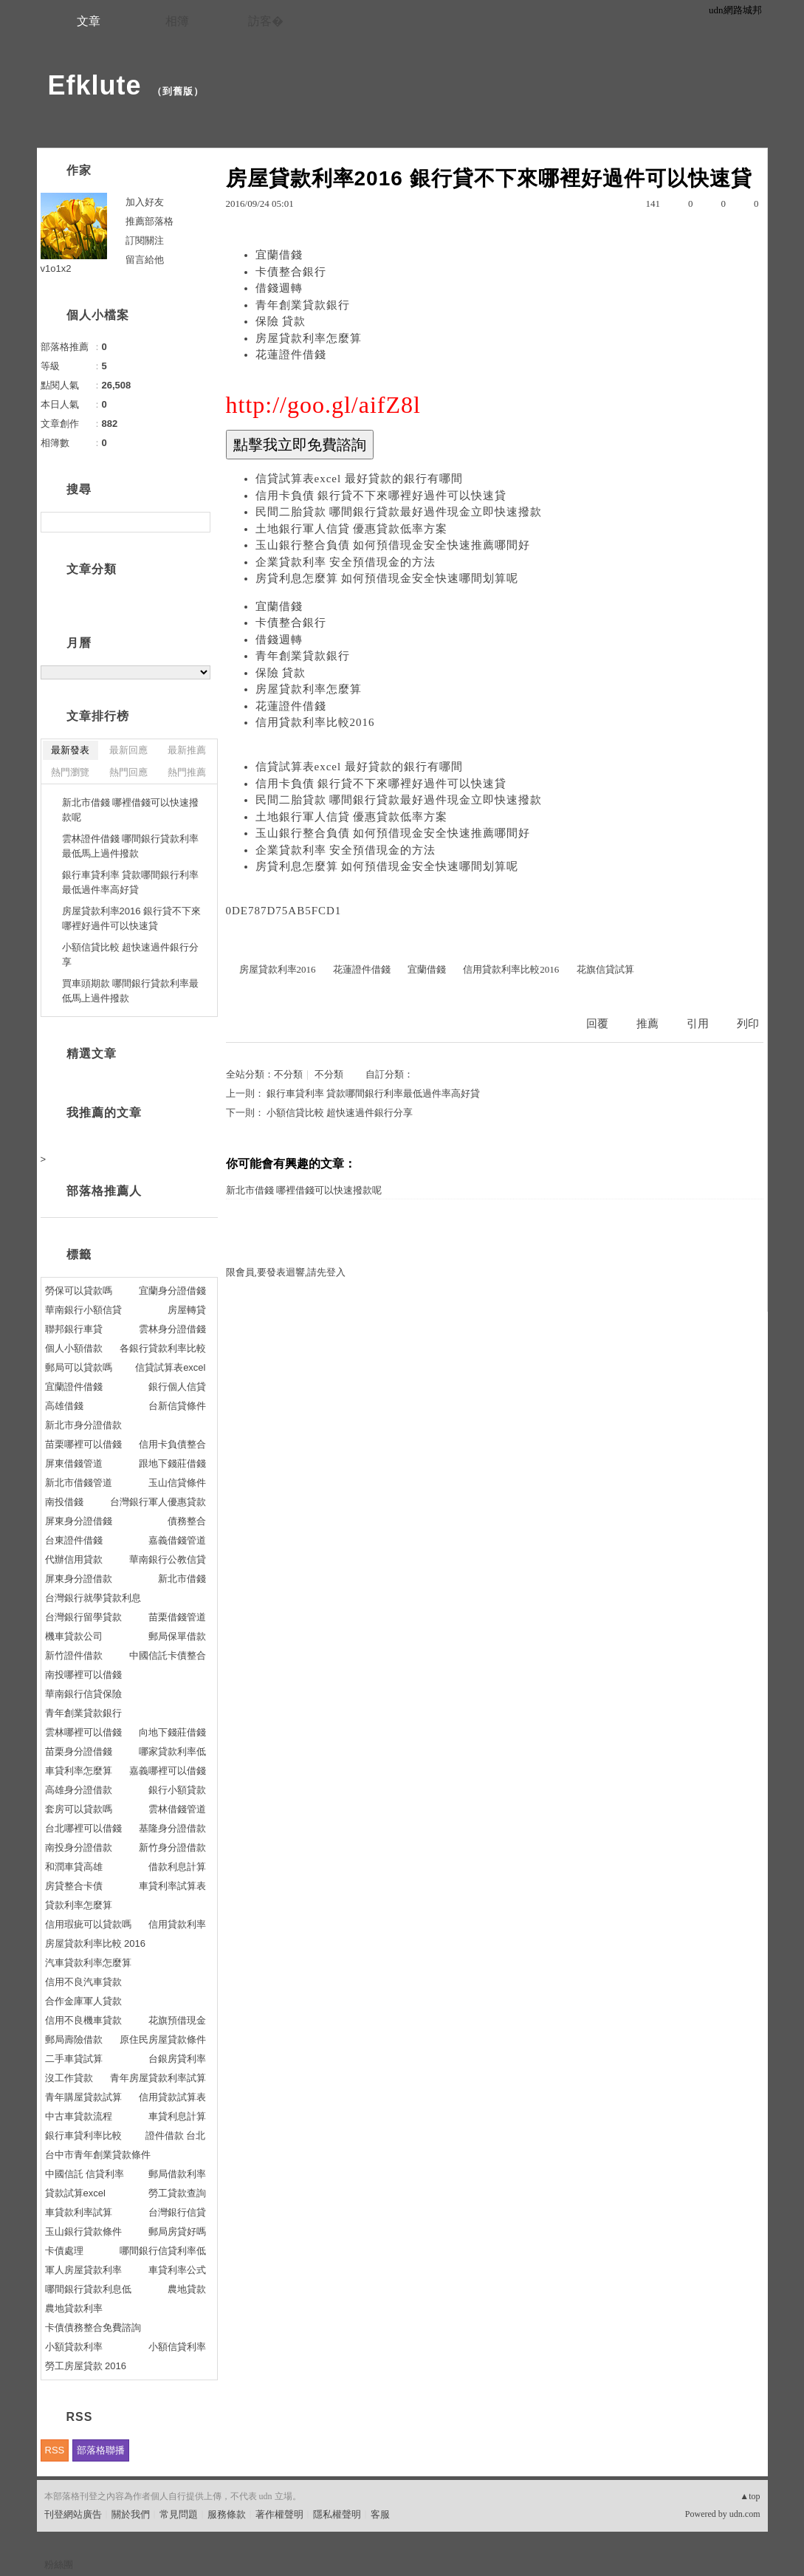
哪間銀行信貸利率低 (163, 2250)
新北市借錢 (182, 1578)
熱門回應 (128, 772)
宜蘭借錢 (279, 255)
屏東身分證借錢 (78, 1521)
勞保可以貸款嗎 (78, 1290)
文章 (88, 21)
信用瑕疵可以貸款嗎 (88, 1924)
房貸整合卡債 (74, 1885)
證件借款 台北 (175, 2135)
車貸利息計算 (177, 2116)
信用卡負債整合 (172, 1444)
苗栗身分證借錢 (78, 1751)
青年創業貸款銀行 (302, 305)
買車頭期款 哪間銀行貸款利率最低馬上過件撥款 (130, 991)
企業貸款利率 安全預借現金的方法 (345, 562)
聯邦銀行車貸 (74, 1329)
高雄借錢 (64, 1405)
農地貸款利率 (74, 2308)
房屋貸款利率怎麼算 (308, 338)
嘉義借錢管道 (177, 1540)
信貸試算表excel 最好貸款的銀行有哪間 (359, 478)
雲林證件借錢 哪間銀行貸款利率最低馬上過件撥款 (130, 846)
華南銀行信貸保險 (83, 1693)
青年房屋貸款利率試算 (158, 2077)
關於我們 (130, 2514)
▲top (750, 2496)
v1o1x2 (56, 268)
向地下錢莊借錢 (172, 1732)
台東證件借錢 (74, 1540)
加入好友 (145, 202)
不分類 (288, 1074)
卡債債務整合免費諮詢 (93, 2327)
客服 (380, 2514)
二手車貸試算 (74, 2058)
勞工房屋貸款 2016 (86, 2365)
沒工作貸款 (69, 2077)
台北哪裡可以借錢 (83, 1828)
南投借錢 (64, 1501)
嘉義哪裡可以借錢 (167, 1770)
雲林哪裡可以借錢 (83, 1732)
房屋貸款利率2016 (277, 969)
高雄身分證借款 (78, 1789)
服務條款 (226, 2514)
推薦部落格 (149, 221)
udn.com (744, 2514)
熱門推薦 (187, 772)
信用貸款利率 (177, 1924)
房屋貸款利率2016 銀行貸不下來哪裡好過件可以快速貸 (132, 918)
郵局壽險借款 (74, 2039)
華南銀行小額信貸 (83, 1309)
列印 (748, 1024)
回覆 (597, 1024)
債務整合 (187, 1521)
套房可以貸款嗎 (78, 1809)
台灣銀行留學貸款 (83, 1617)
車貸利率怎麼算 (78, 1770)
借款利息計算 (177, 1866)
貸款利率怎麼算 (78, 1905)
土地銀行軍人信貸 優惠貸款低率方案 (351, 529)
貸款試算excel (75, 2193)
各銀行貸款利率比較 (163, 1348)
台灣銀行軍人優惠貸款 (158, 1501)
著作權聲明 (279, 2514)
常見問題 (178, 2514)
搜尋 (197, 522)
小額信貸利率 (177, 2346)
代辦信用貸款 (74, 1559)
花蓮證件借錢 (290, 354)
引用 (698, 1024)
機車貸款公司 (74, 1636)
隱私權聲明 (337, 2514)
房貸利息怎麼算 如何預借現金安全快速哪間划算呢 (387, 578)
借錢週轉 (279, 288)
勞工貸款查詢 (177, 2193)
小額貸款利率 (74, 2346)
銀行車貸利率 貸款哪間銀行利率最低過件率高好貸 (373, 1093)
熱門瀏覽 (70, 772)
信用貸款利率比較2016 (315, 722)
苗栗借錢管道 (177, 1617)
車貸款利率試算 (78, 2212)
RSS (55, 2450)
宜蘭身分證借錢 (172, 1290)
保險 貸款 (280, 321)
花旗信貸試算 (605, 969)
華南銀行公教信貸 (167, 1559)
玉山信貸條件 (177, 1482)
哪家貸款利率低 (172, 1751)
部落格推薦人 (104, 1191)
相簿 (177, 21)
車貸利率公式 (177, 2269)
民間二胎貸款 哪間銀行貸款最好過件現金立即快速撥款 (399, 512)
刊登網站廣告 (73, 2514)
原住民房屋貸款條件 (163, 2039)
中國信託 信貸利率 (85, 2173)
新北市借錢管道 (78, 1482)
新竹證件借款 (74, 1655)
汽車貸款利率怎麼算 (88, 1962)
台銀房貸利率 (177, 2058)
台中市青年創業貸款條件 (98, 2154)
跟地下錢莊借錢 (172, 1463)
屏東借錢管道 (74, 1463)
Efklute (95, 85)
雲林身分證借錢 (172, 1329)
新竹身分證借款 (172, 1847)
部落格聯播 (101, 2450)
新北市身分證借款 (83, 1425)
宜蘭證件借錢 (74, 1386)
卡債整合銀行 (290, 272)
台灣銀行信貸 (177, 2212)
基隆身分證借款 (172, 1828)
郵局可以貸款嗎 (78, 1367)
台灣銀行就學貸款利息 (93, 1597)
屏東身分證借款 (78, 1578)
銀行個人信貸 (177, 1386)
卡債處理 (64, 2250)
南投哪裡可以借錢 (83, 1674)
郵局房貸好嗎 (177, 2231)
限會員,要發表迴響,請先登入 (286, 1272)
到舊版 (177, 91)
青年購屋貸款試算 (83, 2097)
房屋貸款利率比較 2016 (95, 1943)
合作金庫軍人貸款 (83, 2001)
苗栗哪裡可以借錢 (83, 1444)
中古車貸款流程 (78, 2116)
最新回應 (128, 750)
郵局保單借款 (177, 1636)
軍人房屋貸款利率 (83, 2269)
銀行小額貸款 (177, 1789)
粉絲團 (58, 2564)
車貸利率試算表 (172, 1885)
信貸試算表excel (170, 1367)
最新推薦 (187, 750)
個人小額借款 (74, 1348)
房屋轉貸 (187, 1309)
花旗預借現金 (177, 2020)
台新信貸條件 (177, 1405)
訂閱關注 (145, 240)
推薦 (647, 1024)
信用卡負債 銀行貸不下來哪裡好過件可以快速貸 (381, 495)
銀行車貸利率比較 (83, 2135)
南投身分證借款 (78, 1847)
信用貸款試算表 (172, 2097)
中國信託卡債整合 (167, 1655)
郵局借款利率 (177, 2173)
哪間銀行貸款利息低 (88, 2289)
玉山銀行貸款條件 (83, 2231)
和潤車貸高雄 (74, 1866)
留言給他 (145, 259)
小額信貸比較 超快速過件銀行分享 (340, 1112)
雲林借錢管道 (177, 1809)
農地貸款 (187, 2289)
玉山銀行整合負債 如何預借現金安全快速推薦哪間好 (393, 545)
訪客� (266, 21)
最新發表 (70, 750)
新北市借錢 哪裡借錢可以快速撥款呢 (304, 1190)
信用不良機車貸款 (83, 2020)
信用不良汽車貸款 (83, 1981)
